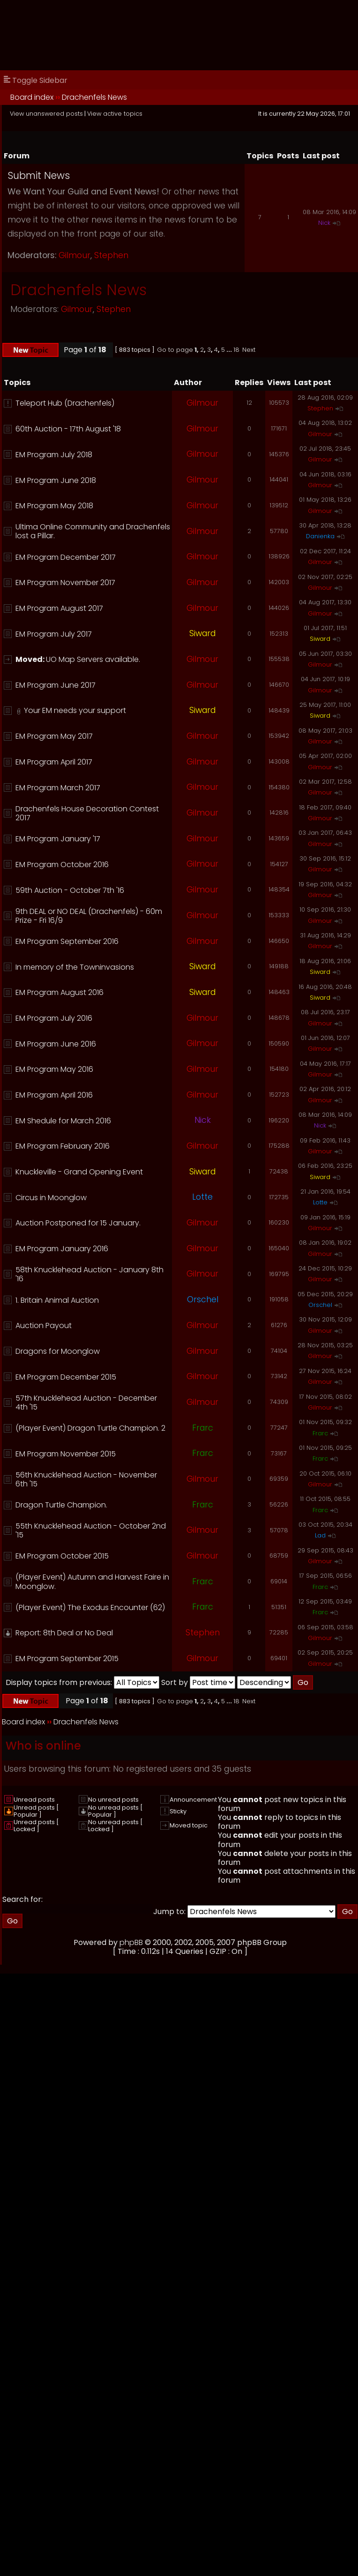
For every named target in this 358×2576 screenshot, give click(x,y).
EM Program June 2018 (55, 480)
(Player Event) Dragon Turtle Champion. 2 (90, 1428)
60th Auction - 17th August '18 (68, 428)
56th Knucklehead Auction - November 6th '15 (86, 1479)
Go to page (175, 350)
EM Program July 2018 (53, 454)
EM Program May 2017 (54, 736)
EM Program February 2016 (62, 1146)
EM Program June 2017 (55, 685)
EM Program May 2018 (54, 505)
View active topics (114, 114)
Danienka (320, 536)
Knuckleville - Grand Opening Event (79, 1171)
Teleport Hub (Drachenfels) (64, 403)
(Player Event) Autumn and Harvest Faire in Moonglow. (92, 1581)
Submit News (38, 175)
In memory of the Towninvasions (74, 967)
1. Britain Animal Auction (57, 1300)
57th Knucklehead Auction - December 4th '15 (86, 1402)
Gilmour (74, 255)
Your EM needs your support (75, 710)
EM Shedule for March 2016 (63, 1120)
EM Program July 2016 (53, 1018)
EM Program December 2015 (65, 1377)
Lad (320, 1535)
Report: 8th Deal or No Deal (64, 1632)
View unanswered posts (46, 114)
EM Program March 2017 (57, 787)
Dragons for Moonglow (57, 1351)
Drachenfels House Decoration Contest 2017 (87, 813)
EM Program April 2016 (54, 1095)
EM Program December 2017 (65, 557)
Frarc (202, 1427)
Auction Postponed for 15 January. (78, 1222)
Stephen (111, 255)
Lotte (202, 1197)
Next (248, 350)
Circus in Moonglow (51, 1197)
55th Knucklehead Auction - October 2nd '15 (90, 1530)
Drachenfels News (94, 97)
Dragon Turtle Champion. (61, 1505)
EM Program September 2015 (67, 1658)
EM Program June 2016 (55, 1044)
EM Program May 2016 (54, 1069)
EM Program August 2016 (59, 992)
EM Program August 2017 (59, 608)
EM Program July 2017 (53, 634)
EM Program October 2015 (62, 1556)
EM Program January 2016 (61, 1248)
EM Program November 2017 (65, 582)
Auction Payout (43, 1325)
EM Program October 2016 (62, 864)
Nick (324, 223)
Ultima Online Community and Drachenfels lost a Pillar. (92, 531)
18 (236, 350)
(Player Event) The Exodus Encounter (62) (90, 1607)
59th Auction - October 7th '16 (69, 890)
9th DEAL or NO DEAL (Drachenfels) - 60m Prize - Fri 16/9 (88, 916)
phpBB (131, 1942)
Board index (31, 97)
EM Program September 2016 (67, 941)
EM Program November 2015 (65, 1453)
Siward (202, 633)
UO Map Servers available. (93, 659)
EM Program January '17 (57, 838)
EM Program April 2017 (53, 762)
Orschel (202, 1299)
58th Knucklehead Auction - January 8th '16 (89, 1274)
